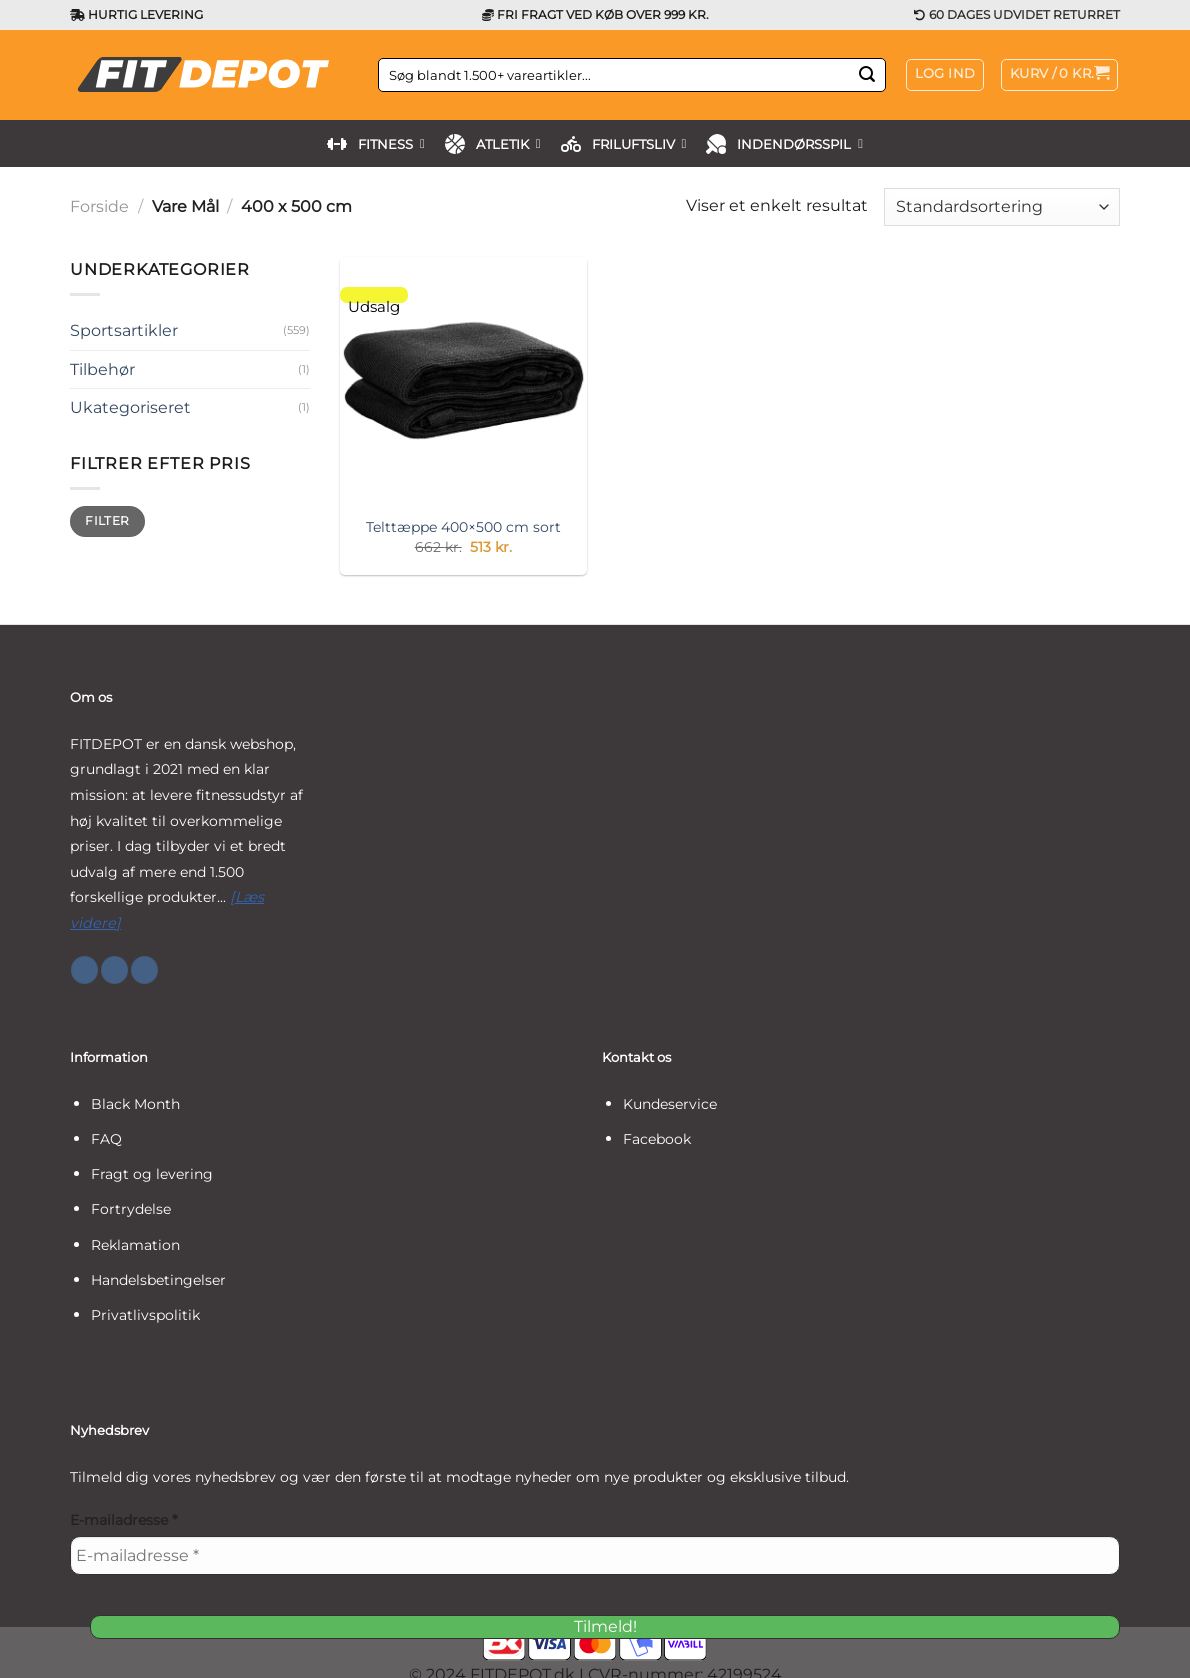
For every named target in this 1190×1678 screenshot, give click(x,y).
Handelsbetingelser (158, 1280)
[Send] (867, 75)
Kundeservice (670, 1104)
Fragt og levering (152, 1174)
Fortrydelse (131, 1209)
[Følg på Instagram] (114, 970)
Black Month (135, 1104)
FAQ (106, 1139)
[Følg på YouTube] (144, 970)
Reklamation (135, 1245)
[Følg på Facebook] (84, 970)
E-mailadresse (123, 1520)
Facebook (657, 1139)
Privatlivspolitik (145, 1315)
